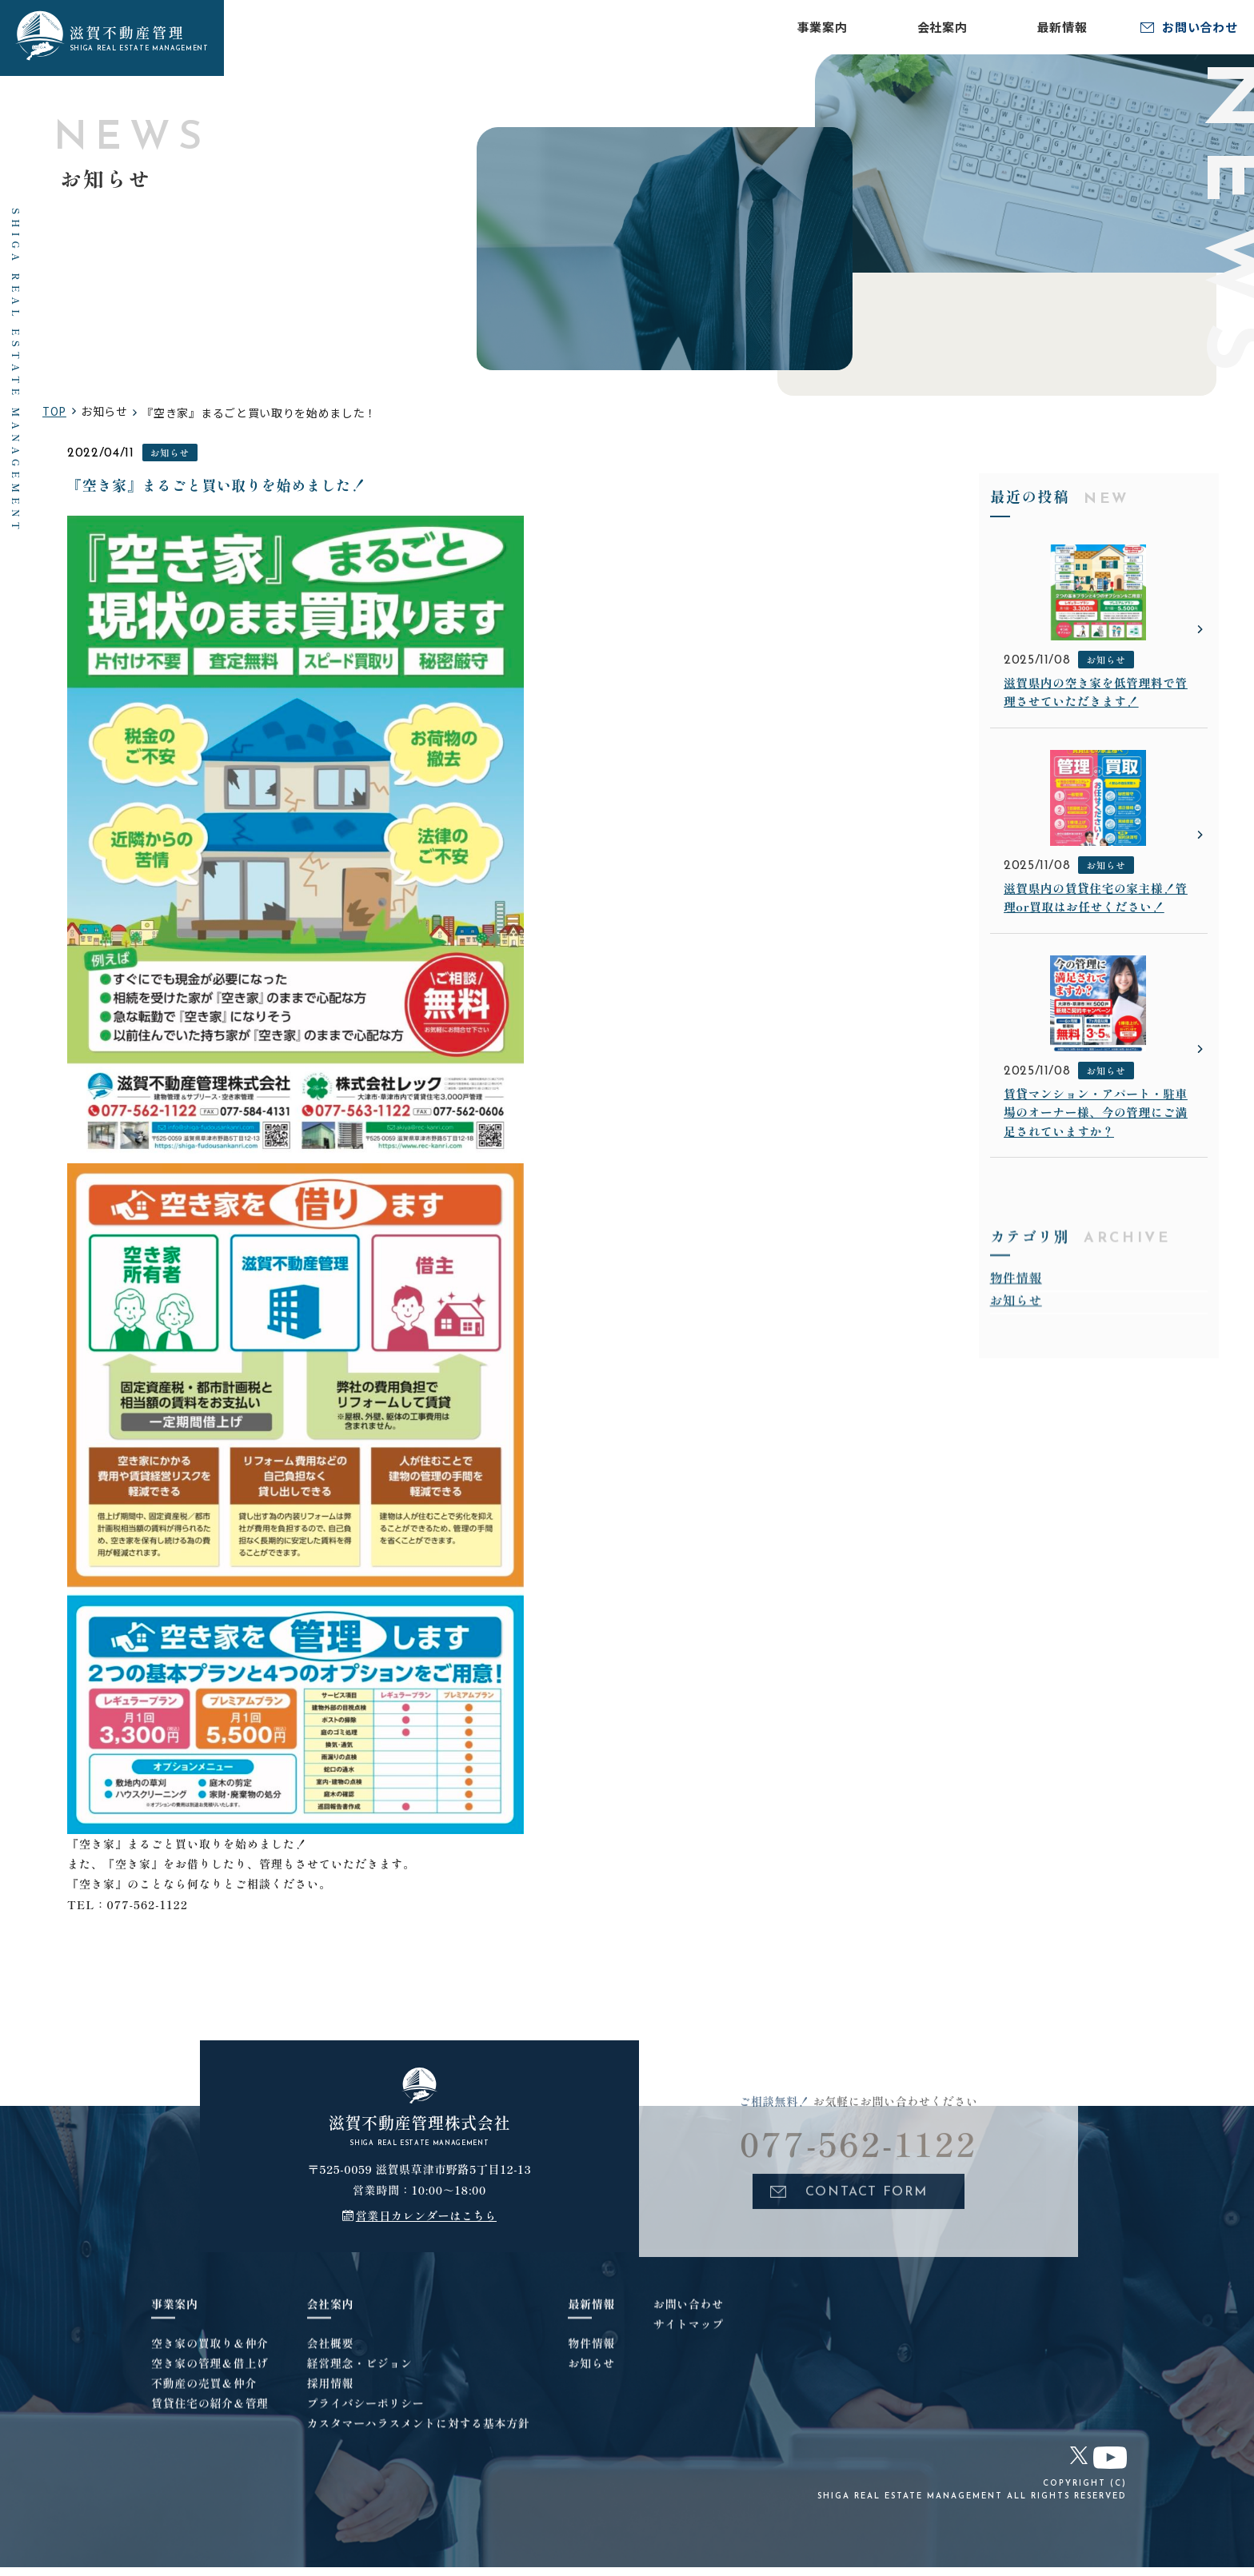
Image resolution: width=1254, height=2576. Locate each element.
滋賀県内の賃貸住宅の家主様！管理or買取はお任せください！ (1095, 921)
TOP (54, 415)
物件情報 (1017, 1313)
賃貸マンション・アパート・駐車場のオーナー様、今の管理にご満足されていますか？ (1095, 1141)
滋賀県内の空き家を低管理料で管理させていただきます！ (1095, 701)
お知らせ (170, 457)
